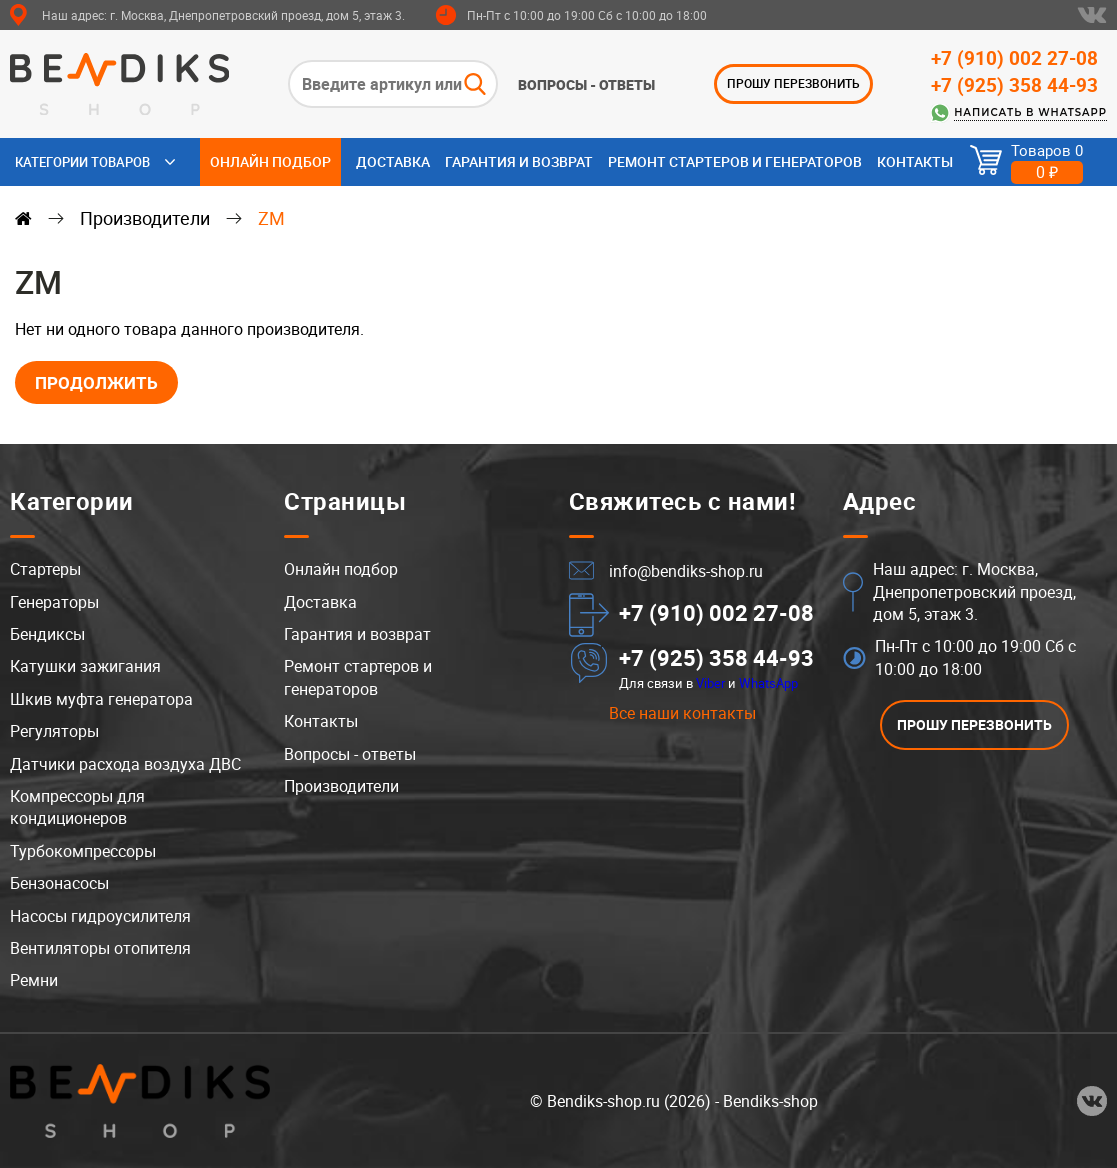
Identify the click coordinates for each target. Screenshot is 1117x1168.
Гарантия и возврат (519, 161)
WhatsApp (768, 683)
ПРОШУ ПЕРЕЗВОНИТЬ (793, 83)
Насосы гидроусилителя (100, 916)
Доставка (393, 161)
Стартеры (45, 569)
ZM (271, 218)
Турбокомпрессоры (83, 851)
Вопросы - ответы (586, 85)
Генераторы (54, 602)
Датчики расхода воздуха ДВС (125, 764)
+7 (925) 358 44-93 (1014, 85)
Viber (710, 683)
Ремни (34, 980)
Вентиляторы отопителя (100, 948)
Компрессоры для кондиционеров (77, 807)
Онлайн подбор (270, 161)
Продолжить (96, 382)
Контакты (915, 161)
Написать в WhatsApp (1030, 112)
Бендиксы (47, 634)
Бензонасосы (59, 883)
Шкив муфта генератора (101, 699)
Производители (145, 218)
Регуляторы (54, 731)
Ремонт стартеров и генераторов (735, 161)
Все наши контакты (682, 713)
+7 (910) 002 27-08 (1014, 58)
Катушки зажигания (85, 667)
